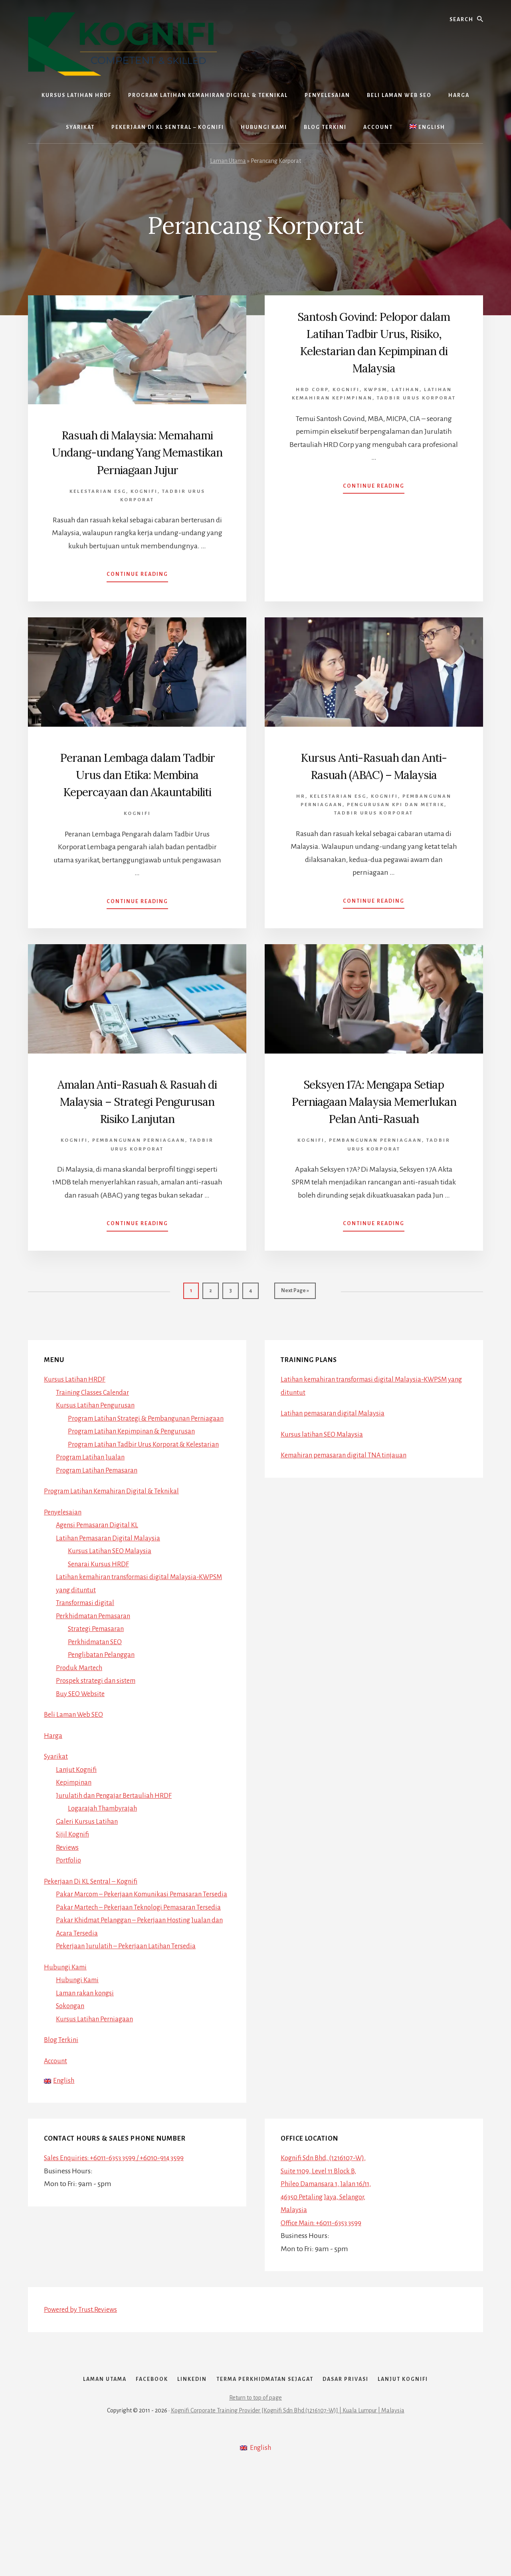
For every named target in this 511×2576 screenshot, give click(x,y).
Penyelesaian (64, 1575)
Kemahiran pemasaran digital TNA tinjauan (348, 1505)
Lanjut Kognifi (78, 1833)
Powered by (83, 2400)
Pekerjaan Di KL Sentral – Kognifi (94, 1944)
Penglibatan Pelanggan (104, 1718)
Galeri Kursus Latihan (88, 1884)
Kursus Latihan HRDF (76, 1429)
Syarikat (56, 1819)
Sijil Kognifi (74, 1897)
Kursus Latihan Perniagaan (97, 2108)
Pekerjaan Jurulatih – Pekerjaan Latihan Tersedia (130, 2035)
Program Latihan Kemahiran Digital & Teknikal (117, 1554)
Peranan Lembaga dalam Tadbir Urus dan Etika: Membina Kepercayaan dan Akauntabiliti (137, 800)
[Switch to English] (427, 127)
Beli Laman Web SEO (76, 1777)
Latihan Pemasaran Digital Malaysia (111, 1601)
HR (300, 831)
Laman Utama (228, 161)
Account (57, 2150)
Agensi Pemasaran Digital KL (100, 1588)
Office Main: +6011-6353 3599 (325, 2313)
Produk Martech (81, 1731)
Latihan (406, 389)
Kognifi (144, 508)
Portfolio (69, 1923)
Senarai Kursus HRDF (100, 1627)
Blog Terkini (62, 2129)
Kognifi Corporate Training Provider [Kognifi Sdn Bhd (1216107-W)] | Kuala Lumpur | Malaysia (287, 2517)
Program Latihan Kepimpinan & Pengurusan (137, 1494)
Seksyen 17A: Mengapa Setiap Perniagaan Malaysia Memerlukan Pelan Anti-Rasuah (373, 1144)
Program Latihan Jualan (93, 1520)
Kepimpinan (75, 1845)
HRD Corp (312, 389)
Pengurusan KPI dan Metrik (395, 839)
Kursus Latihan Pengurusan (98, 1455)
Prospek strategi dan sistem (98, 1744)
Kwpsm (375, 389)
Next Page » (295, 1343)
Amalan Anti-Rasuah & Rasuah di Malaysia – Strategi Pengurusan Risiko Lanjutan (137, 1144)
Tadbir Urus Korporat (416, 398)
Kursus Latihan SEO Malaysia (112, 1614)
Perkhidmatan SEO (97, 1705)
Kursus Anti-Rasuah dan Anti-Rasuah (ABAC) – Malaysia (374, 791)
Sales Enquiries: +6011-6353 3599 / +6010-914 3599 (119, 2248)
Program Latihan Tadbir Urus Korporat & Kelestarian (149, 1507)
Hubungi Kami (66, 2056)
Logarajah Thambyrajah (105, 1871)
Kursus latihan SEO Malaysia (324, 1484)
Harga (53, 1799)
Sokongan (71, 2095)
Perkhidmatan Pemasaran (96, 1679)
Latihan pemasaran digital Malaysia (335, 1463)
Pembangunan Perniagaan (138, 1192)
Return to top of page (255, 2504)
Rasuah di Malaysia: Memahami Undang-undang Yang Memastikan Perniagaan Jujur (137, 460)
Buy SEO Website (82, 1757)
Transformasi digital (87, 1666)
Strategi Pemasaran (98, 1692)
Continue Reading (137, 593)
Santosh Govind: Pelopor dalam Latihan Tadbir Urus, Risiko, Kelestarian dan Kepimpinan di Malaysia (373, 341)
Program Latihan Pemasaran (100, 1533)
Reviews (68, 1910)
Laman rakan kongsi (87, 2082)
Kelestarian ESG (97, 508)
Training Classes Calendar (95, 1442)
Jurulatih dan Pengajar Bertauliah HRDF (117, 1858)
